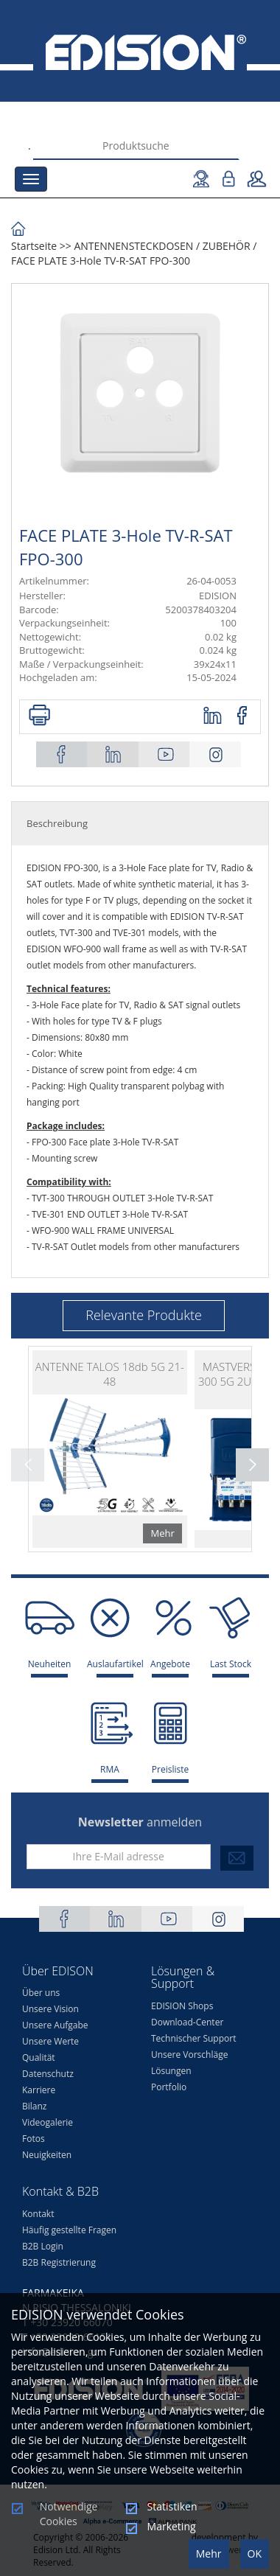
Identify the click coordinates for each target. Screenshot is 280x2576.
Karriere (38, 2090)
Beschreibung (57, 823)
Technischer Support (193, 2038)
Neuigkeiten (46, 2155)
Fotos (33, 2138)
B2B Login (42, 2246)
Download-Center (187, 2022)
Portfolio (168, 2087)
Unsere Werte (50, 2041)
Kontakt (38, 2213)
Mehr (209, 2554)
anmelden (140, 1822)
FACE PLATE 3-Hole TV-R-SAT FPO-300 (100, 261)
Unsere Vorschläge (189, 2054)
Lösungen (171, 2070)
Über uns (41, 1992)
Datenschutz (48, 2073)
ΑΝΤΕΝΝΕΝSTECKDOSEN (133, 246)
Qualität (38, 2057)
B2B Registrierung (59, 2262)
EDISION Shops (182, 2006)
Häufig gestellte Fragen (69, 2230)
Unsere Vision (50, 2009)
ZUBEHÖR (227, 246)
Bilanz (34, 2106)
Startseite (34, 246)
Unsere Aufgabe (55, 2025)
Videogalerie (47, 2122)
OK (255, 2554)
